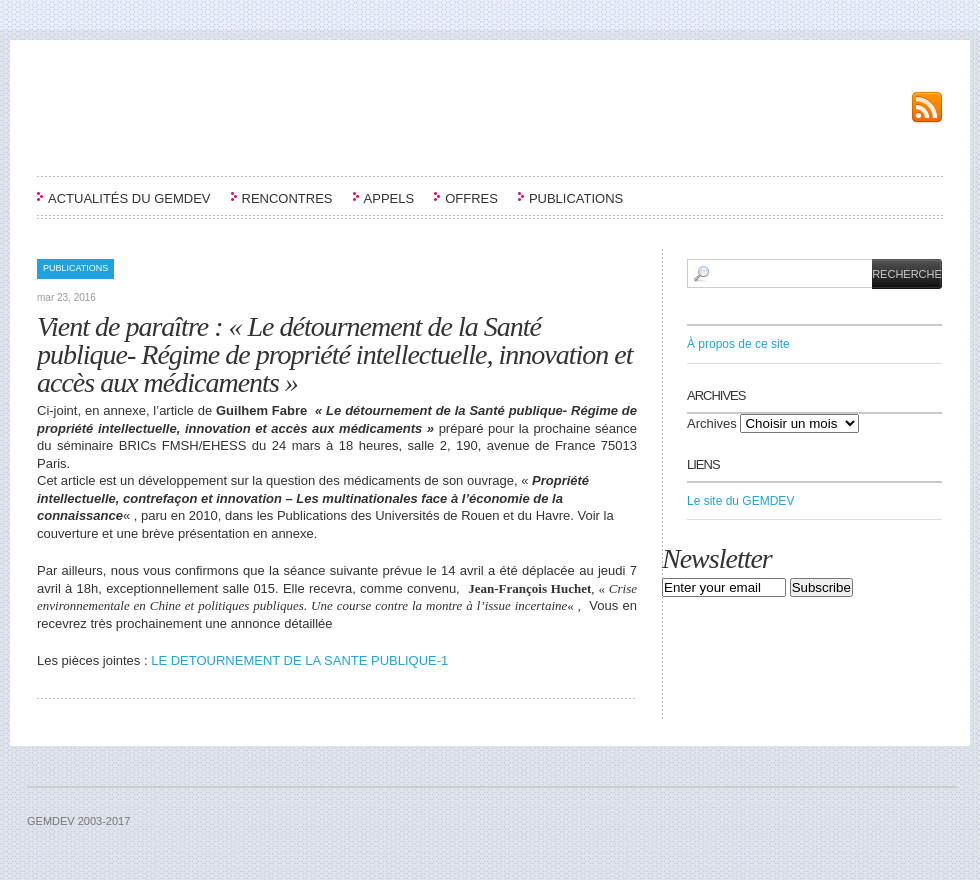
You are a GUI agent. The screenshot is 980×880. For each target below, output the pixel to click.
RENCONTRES (287, 198)
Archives (712, 423)
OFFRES (471, 198)
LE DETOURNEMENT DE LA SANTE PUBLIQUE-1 (299, 660)
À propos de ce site (738, 344)
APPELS (389, 198)
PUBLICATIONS (576, 198)
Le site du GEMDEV (740, 501)
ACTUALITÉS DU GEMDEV (129, 198)
